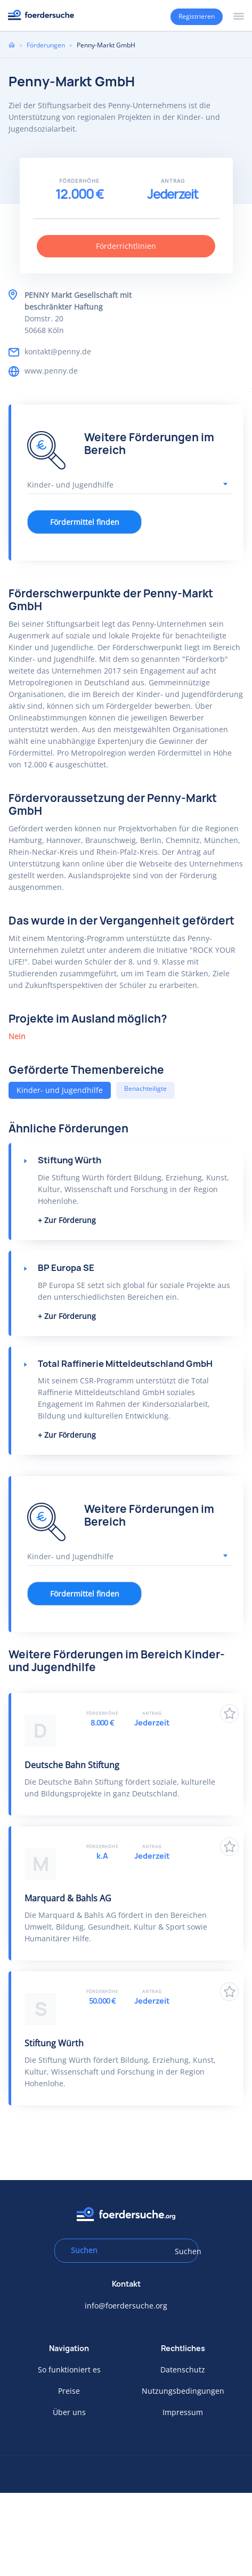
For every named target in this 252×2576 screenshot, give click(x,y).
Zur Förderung (70, 1220)
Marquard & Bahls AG (68, 1898)
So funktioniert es (69, 2369)
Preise (69, 2391)
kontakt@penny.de (58, 351)
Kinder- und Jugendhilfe (60, 1090)
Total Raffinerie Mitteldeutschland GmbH (125, 1364)
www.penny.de (51, 371)
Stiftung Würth (69, 1160)
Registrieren (196, 16)
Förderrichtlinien (126, 246)
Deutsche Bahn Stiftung (72, 1765)
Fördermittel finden (84, 522)
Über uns (69, 2412)
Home (12, 44)
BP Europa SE (66, 1268)
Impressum (182, 2412)
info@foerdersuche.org (126, 2305)
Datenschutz (182, 2369)
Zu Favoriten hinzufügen (229, 1713)
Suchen (183, 2251)
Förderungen (46, 45)
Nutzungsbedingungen (183, 2391)
